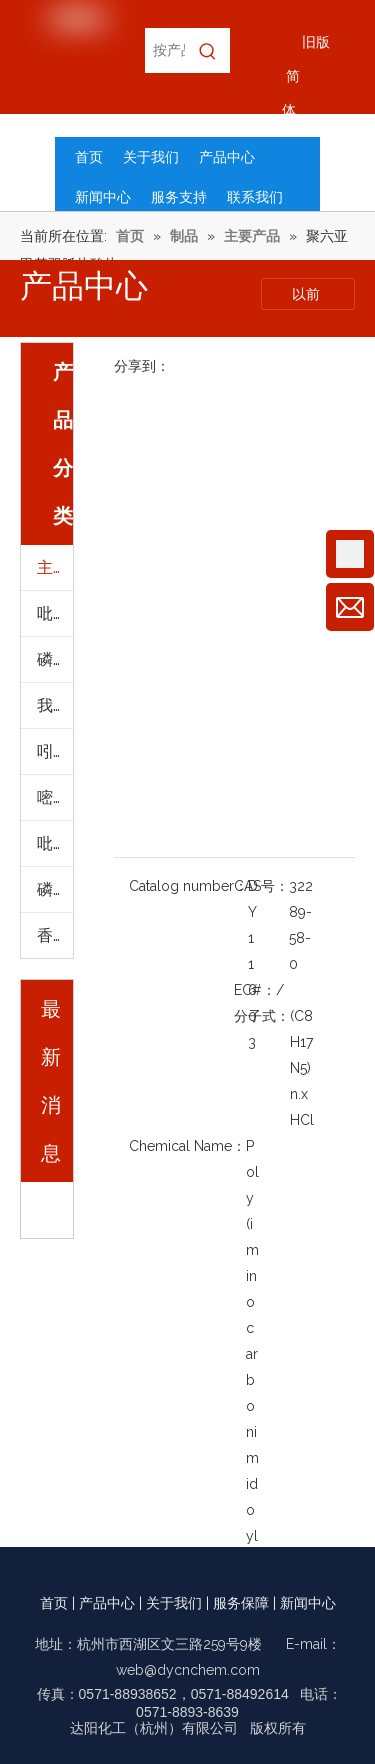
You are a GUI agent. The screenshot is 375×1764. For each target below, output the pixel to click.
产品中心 (107, 1603)
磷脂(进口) (55, 659)
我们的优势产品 (55, 705)
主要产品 (55, 567)
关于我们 (174, 1603)
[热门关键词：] (207, 50)
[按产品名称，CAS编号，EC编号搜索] (165, 50)
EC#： (255, 990)
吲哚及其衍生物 (55, 751)
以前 (308, 294)
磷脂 (53, 889)
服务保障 (241, 1603)
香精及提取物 (55, 935)
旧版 (316, 42)
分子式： (262, 1016)
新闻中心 (308, 1603)
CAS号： (261, 886)
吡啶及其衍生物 (55, 613)
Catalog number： (188, 886)
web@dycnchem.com (188, 1670)
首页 (54, 1603)
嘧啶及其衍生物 (55, 797)
